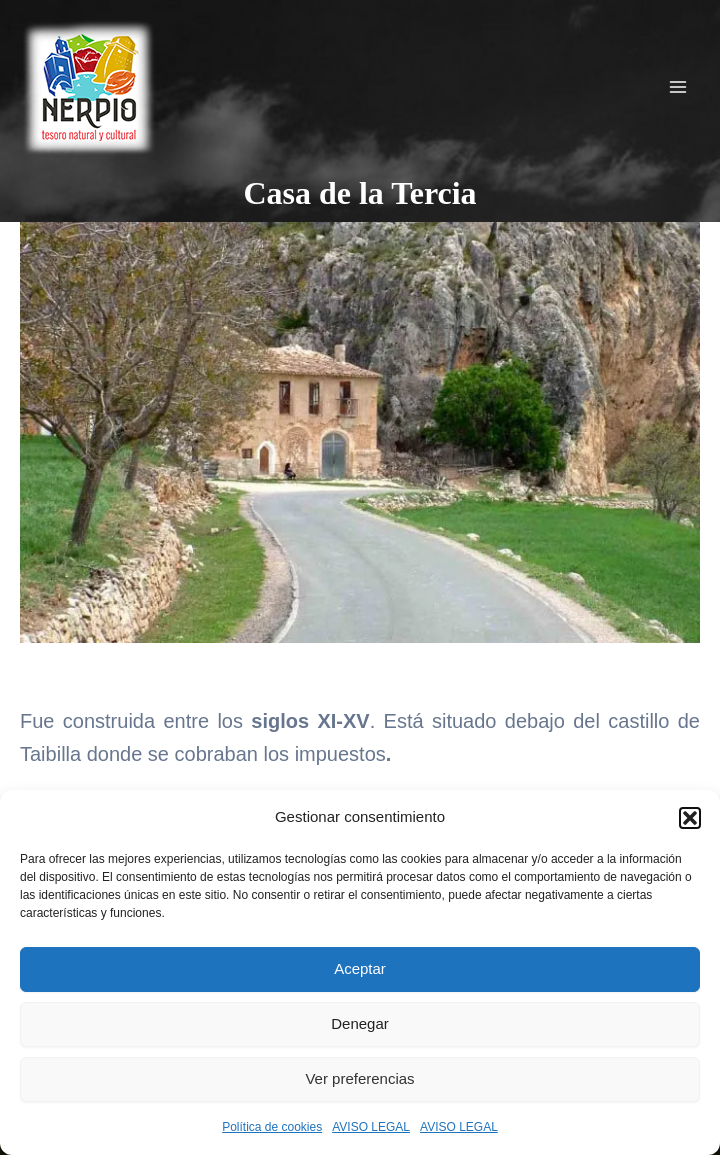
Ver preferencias (359, 1078)
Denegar (360, 1023)
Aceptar (360, 968)
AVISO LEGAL (371, 1127)
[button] (690, 818)
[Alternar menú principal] (678, 87)
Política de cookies (272, 1127)
